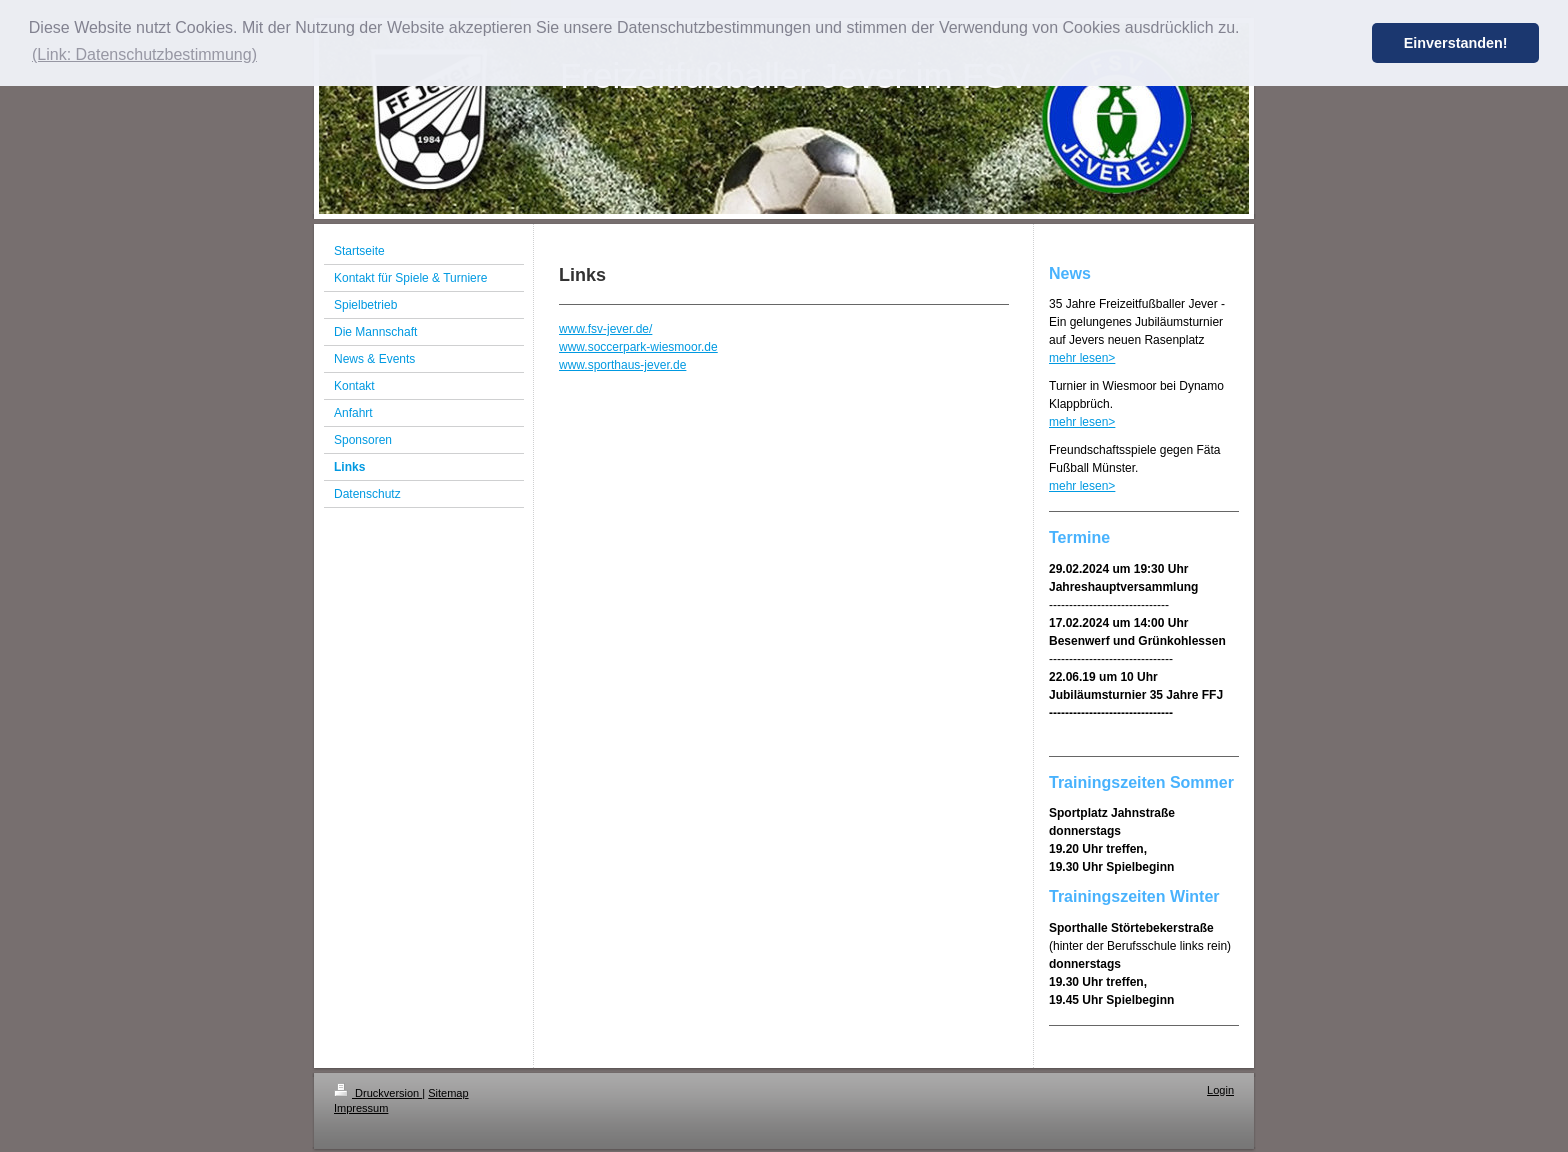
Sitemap (448, 1093)
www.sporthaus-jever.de (622, 365)
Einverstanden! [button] (1456, 43)
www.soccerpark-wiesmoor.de (638, 347)
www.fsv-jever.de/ (605, 329)
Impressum (361, 1108)
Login (1220, 1090)
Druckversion (378, 1093)
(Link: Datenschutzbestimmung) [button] (144, 54)
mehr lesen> (1082, 358)
